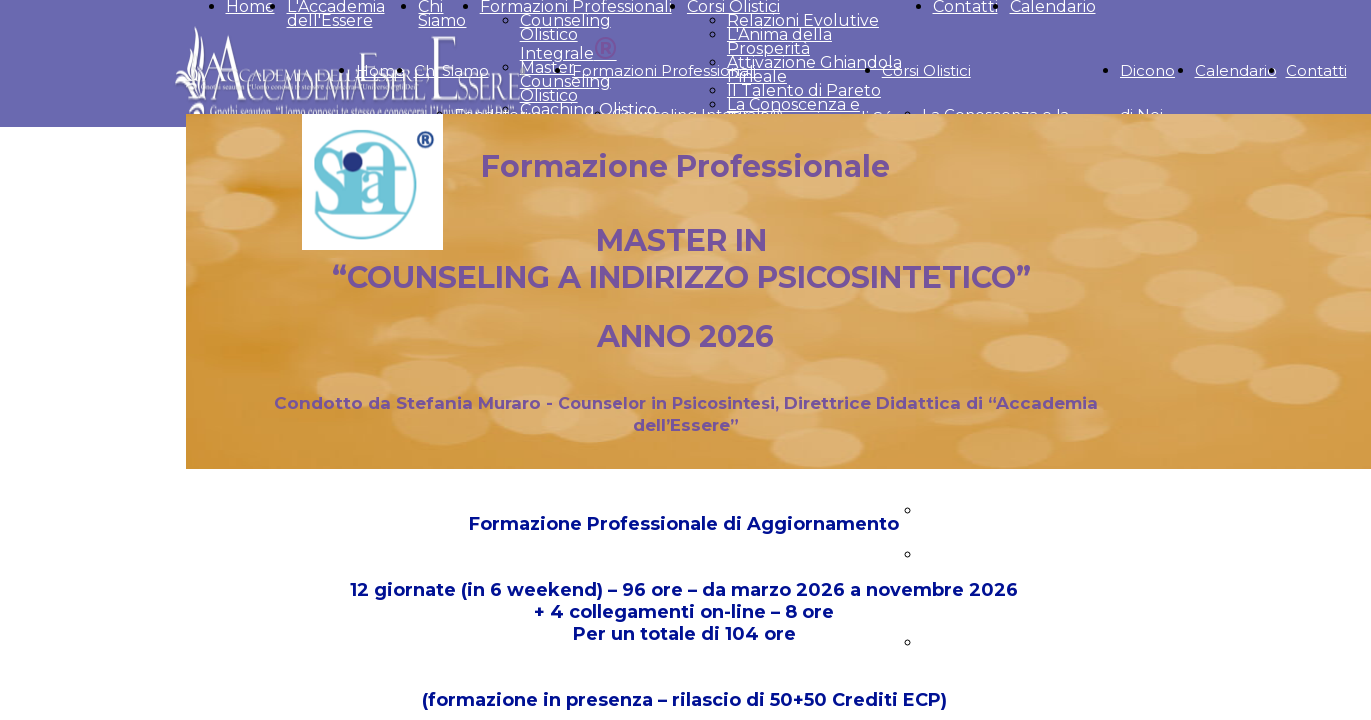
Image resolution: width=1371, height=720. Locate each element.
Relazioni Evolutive (803, 20)
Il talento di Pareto (992, 510)
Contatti (1316, 70)
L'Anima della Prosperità (779, 41)
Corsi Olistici (926, 70)
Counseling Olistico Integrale (568, 37)
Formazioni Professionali (664, 70)
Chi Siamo (451, 70)
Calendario (1236, 70)
